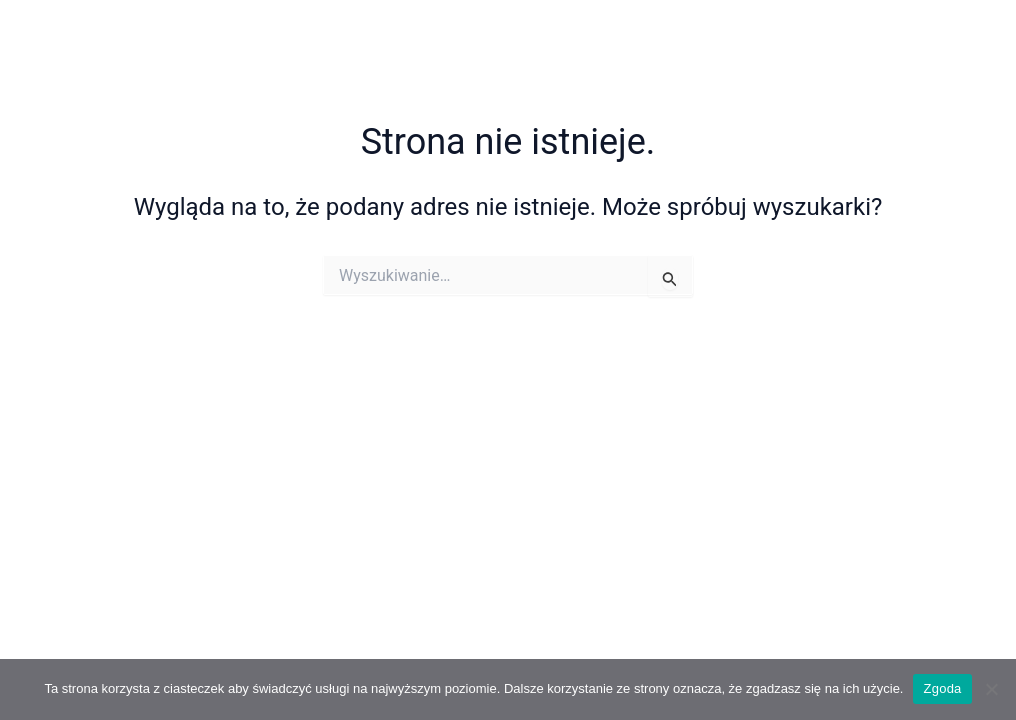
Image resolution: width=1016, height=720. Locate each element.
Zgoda (942, 688)
